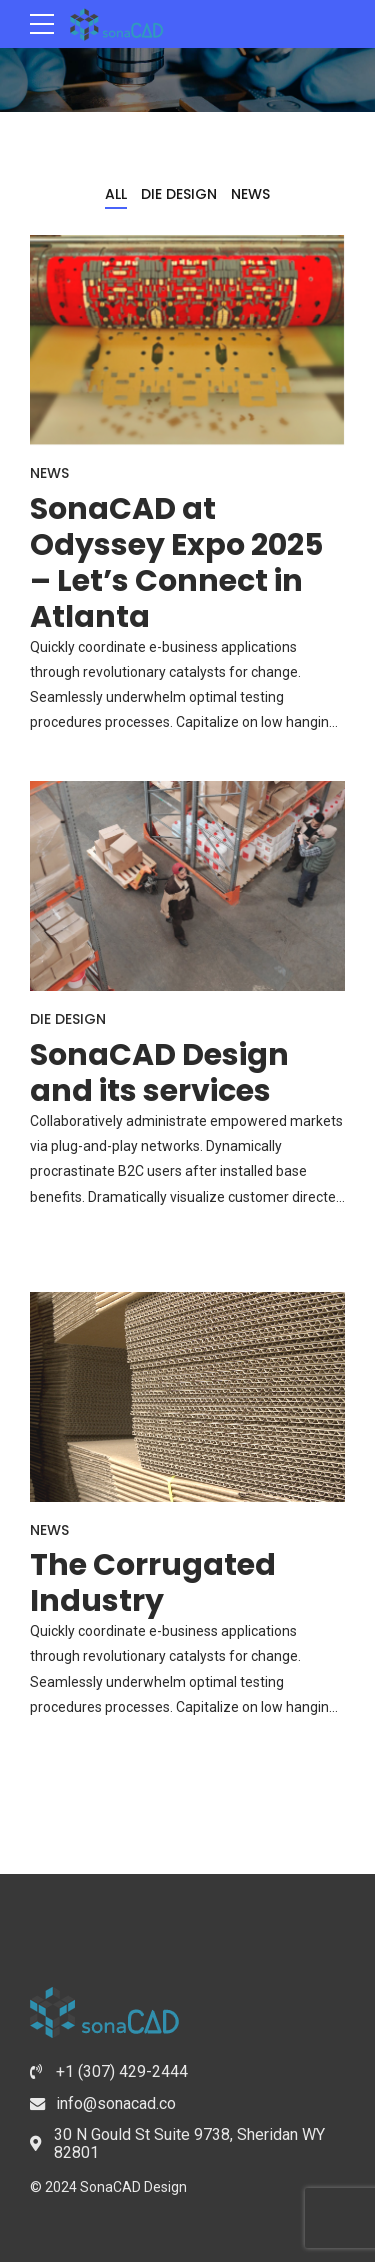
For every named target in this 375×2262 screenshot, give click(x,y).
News (49, 473)
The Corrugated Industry (153, 1583)
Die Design (68, 1019)
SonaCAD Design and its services (159, 1073)
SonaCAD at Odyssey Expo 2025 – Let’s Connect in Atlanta (176, 563)
